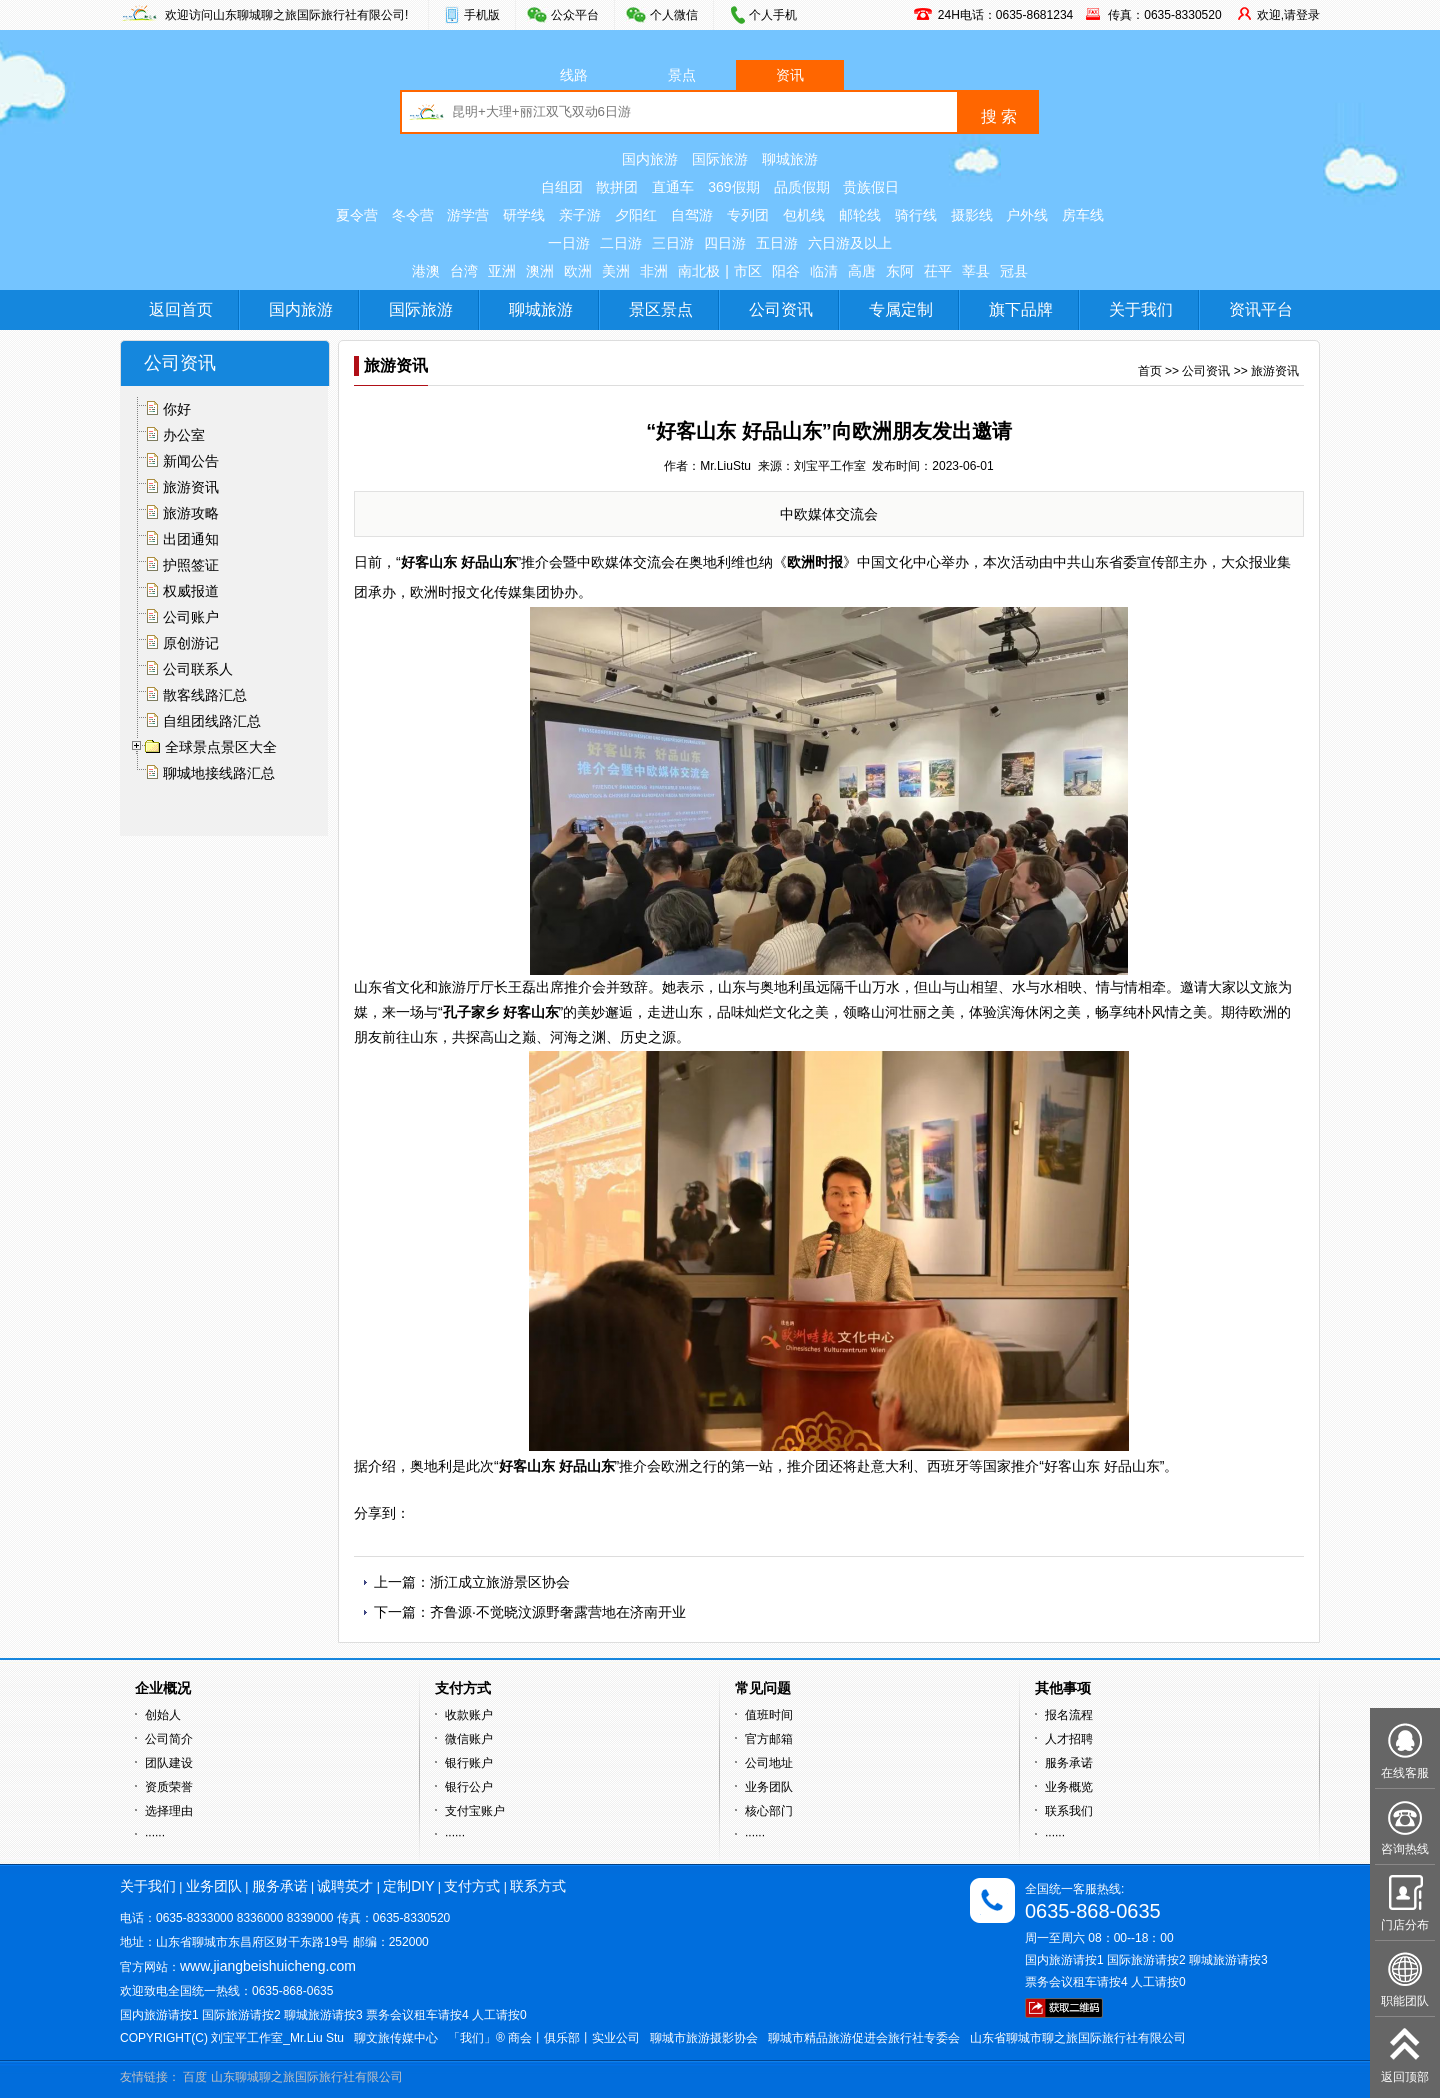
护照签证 (191, 565)
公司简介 (169, 1739)
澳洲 (540, 271)
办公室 (184, 435)
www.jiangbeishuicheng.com (268, 1966)
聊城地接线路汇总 (219, 773)
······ (155, 1835)
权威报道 (191, 591)
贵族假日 (871, 187)
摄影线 (972, 215)
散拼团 (617, 187)
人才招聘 (1069, 1739)
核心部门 (769, 1811)
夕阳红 (636, 215)
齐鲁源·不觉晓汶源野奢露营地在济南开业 (558, 1612)
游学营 (468, 215)
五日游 (777, 243)
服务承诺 (1069, 1763)
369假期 (733, 187)
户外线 (1027, 215)
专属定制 (901, 309)
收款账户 (469, 1715)
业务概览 (1069, 1787)
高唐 (862, 271)
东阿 (900, 271)
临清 (824, 271)
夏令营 (357, 215)
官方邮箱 (769, 1739)
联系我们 (1069, 1811)
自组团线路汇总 (212, 721)
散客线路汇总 (205, 695)
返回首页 (181, 309)
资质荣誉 (169, 1787)
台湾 (464, 271)
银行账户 (469, 1763)
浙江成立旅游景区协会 (500, 1582)
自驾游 (692, 215)
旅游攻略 (191, 513)
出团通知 (191, 539)
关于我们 (1141, 309)
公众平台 (575, 15)
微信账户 (469, 1739)
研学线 (524, 215)
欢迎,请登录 (1288, 15)
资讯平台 (1261, 309)
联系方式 (538, 1886)
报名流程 (1069, 1715)
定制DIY (408, 1886)
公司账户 (191, 617)
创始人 (163, 1715)
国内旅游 (650, 159)
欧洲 (578, 271)
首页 (1150, 371)
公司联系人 (198, 669)
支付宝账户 (475, 1811)
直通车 (673, 187)
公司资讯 (781, 309)
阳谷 (786, 271)
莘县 (976, 271)
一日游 (569, 243)
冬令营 (413, 215)
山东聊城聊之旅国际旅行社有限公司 (307, 2077)
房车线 (1083, 215)
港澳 (426, 271)
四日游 (725, 243)
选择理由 (169, 1811)
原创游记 (191, 643)
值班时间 (769, 1715)
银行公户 (469, 1787)
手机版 (482, 15)
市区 (748, 271)
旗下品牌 (1021, 309)
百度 (195, 2077)
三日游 (673, 243)
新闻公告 (191, 461)
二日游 (621, 243)
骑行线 (916, 215)
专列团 (748, 215)
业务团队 (769, 1787)
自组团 (562, 187)
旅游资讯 (191, 487)
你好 (177, 409)
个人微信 (674, 15)
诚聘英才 (345, 1886)
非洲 (654, 271)
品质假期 (802, 187)
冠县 (1014, 271)
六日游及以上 (850, 243)
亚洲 (502, 271)
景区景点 (661, 309)
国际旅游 (720, 159)
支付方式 (472, 1886)
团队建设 (169, 1763)
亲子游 (580, 215)
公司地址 (769, 1763)
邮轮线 (860, 215)
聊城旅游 (790, 159)
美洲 (616, 271)
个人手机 (773, 15)
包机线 (804, 215)
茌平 (938, 271)
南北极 (699, 271)
